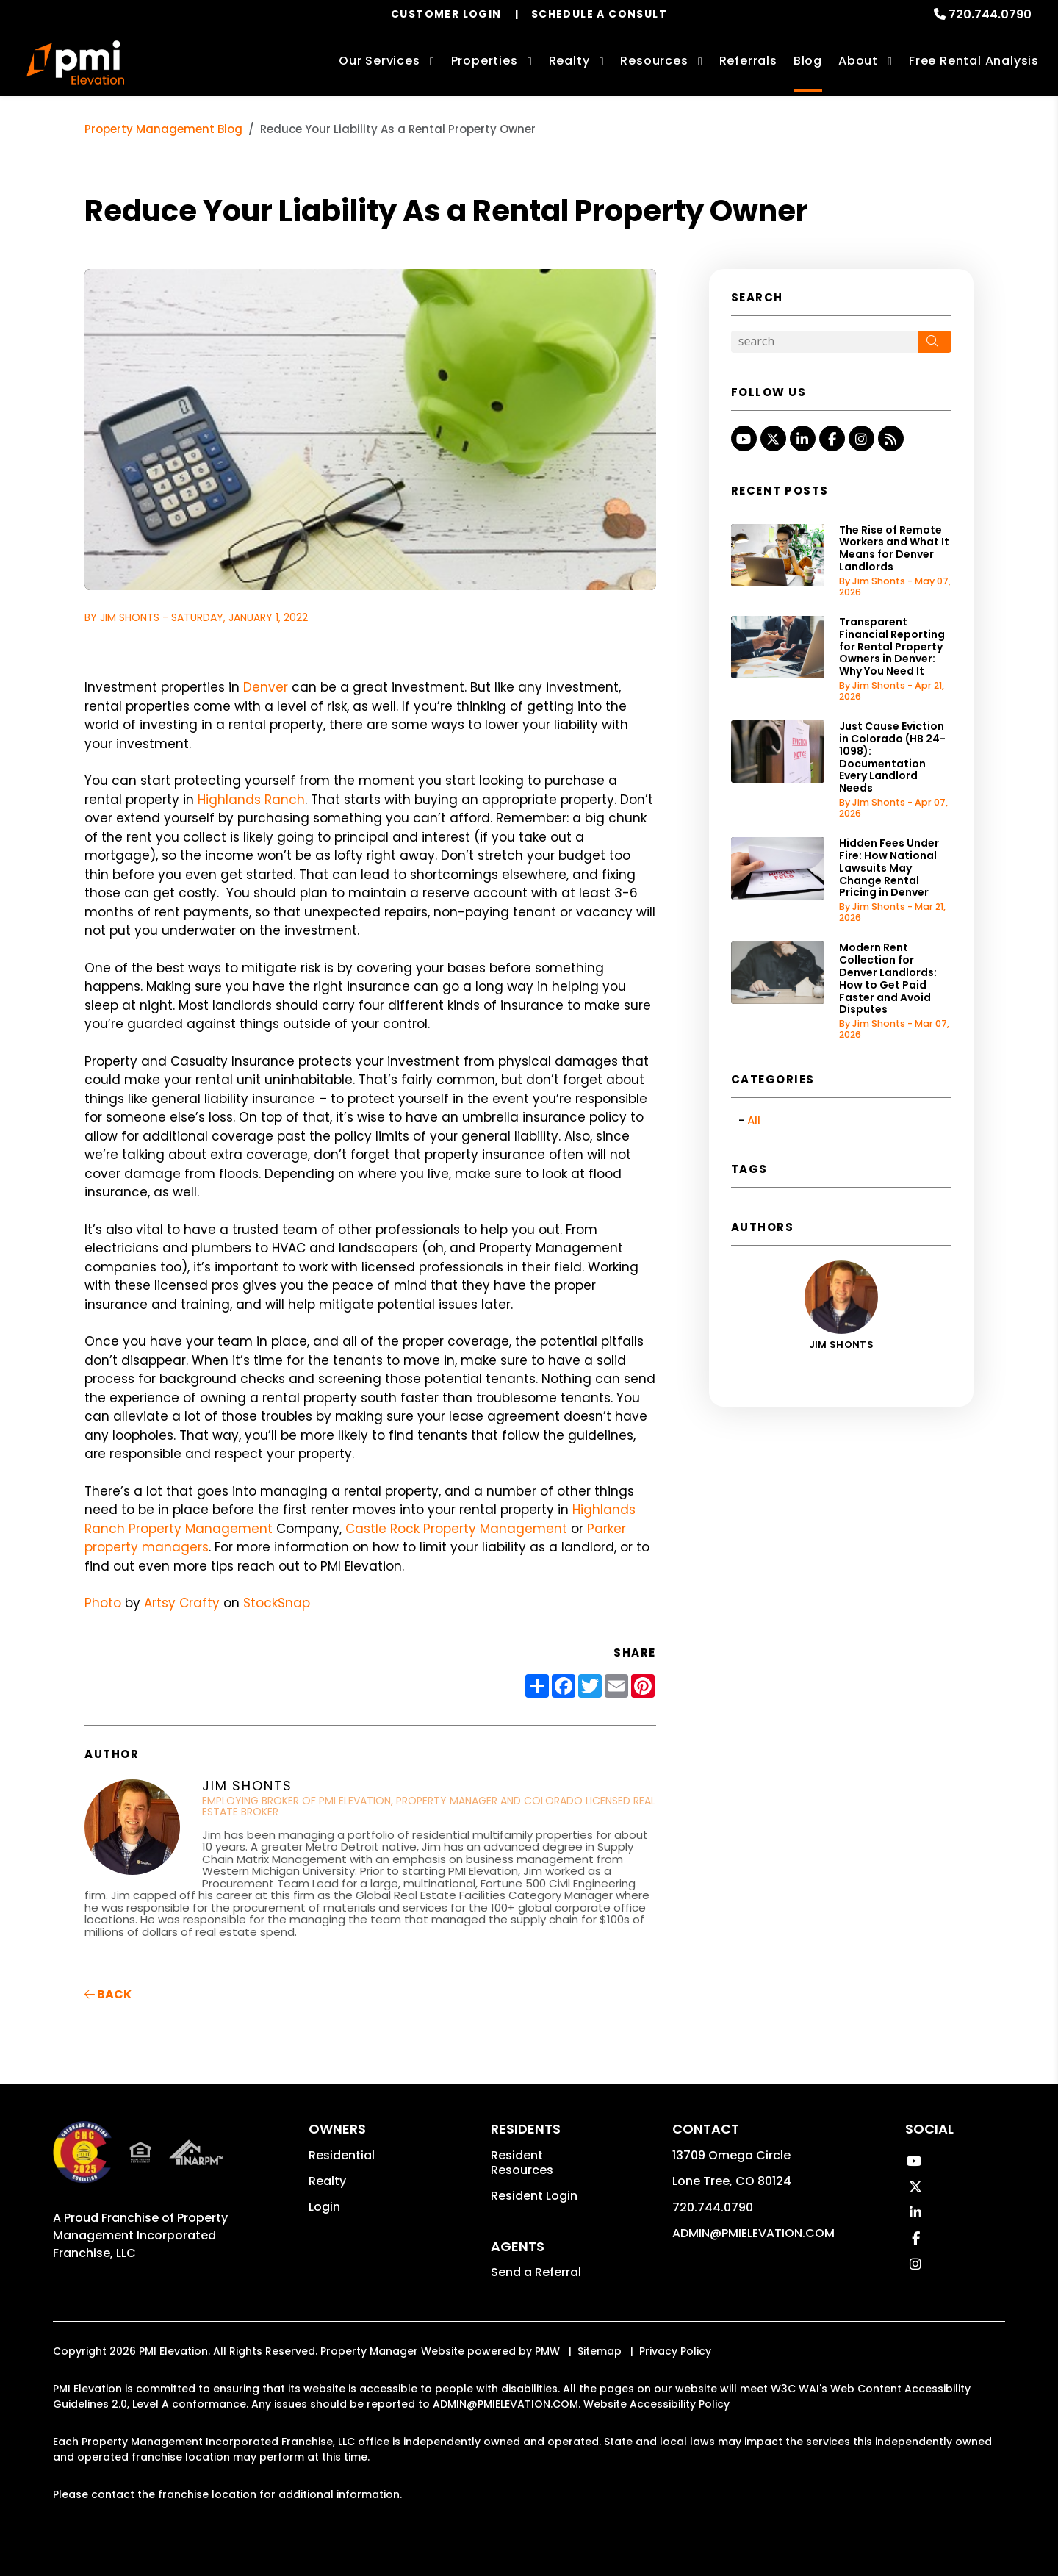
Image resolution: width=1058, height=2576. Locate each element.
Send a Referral (536, 2272)
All (753, 1120)
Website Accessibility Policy (656, 2404)
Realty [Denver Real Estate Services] (569, 60)
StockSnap (276, 1603)
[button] (744, 438)
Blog (808, 60)
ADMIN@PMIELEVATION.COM (753, 2233)
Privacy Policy (675, 2351)
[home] (75, 62)
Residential (342, 2155)
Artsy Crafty (182, 1603)
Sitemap (599, 2351)
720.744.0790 (990, 14)
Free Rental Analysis (974, 60)
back (108, 1994)
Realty (327, 2181)
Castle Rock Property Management (456, 1529)
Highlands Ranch (251, 799)
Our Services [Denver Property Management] (379, 60)
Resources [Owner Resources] (654, 60)
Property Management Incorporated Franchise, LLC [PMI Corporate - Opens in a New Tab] (140, 2235)
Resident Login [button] (534, 2195)
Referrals (748, 60)
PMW (547, 2351)
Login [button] (324, 2206)
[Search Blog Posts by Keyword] (824, 342)
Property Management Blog (163, 129)
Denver (265, 687)
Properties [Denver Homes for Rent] (484, 60)
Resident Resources (522, 2162)
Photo (102, 1603)
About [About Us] (858, 60)
